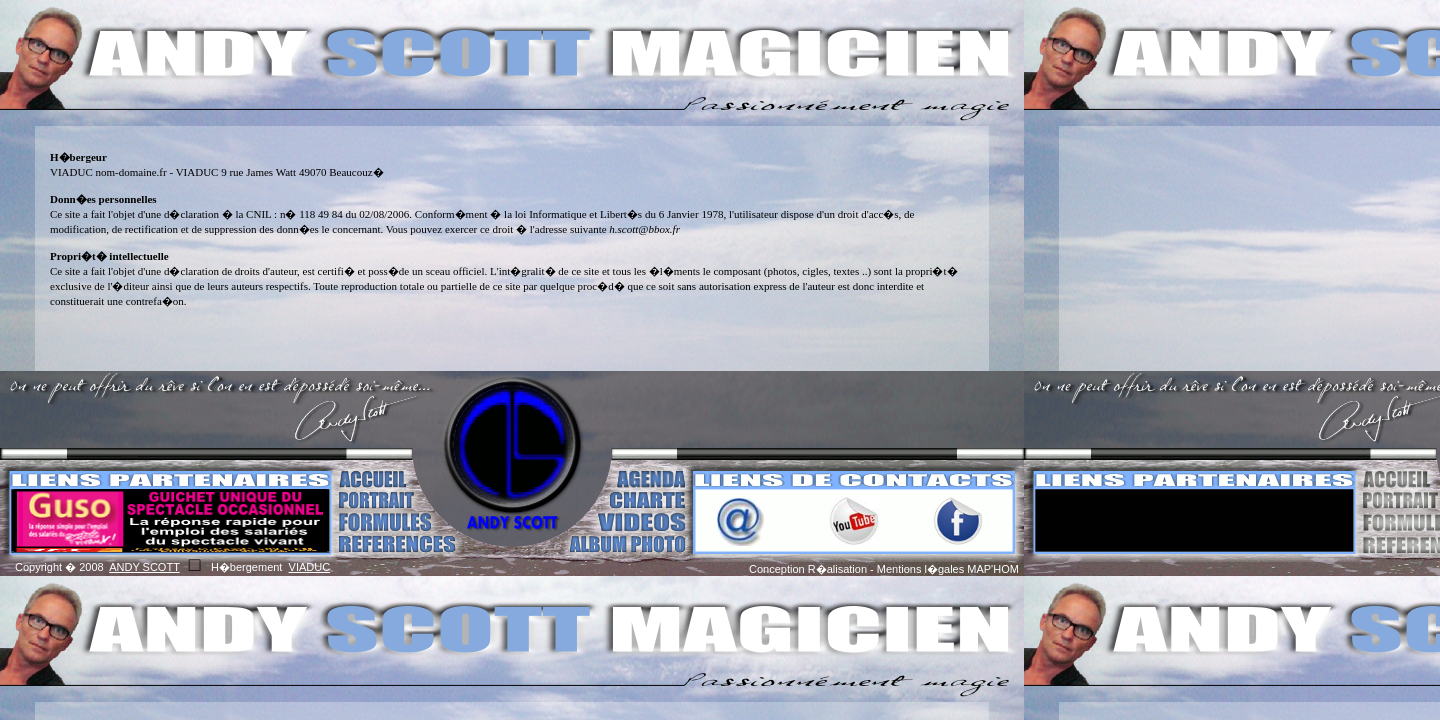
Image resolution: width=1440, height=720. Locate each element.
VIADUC (310, 567)
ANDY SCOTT (144, 567)
